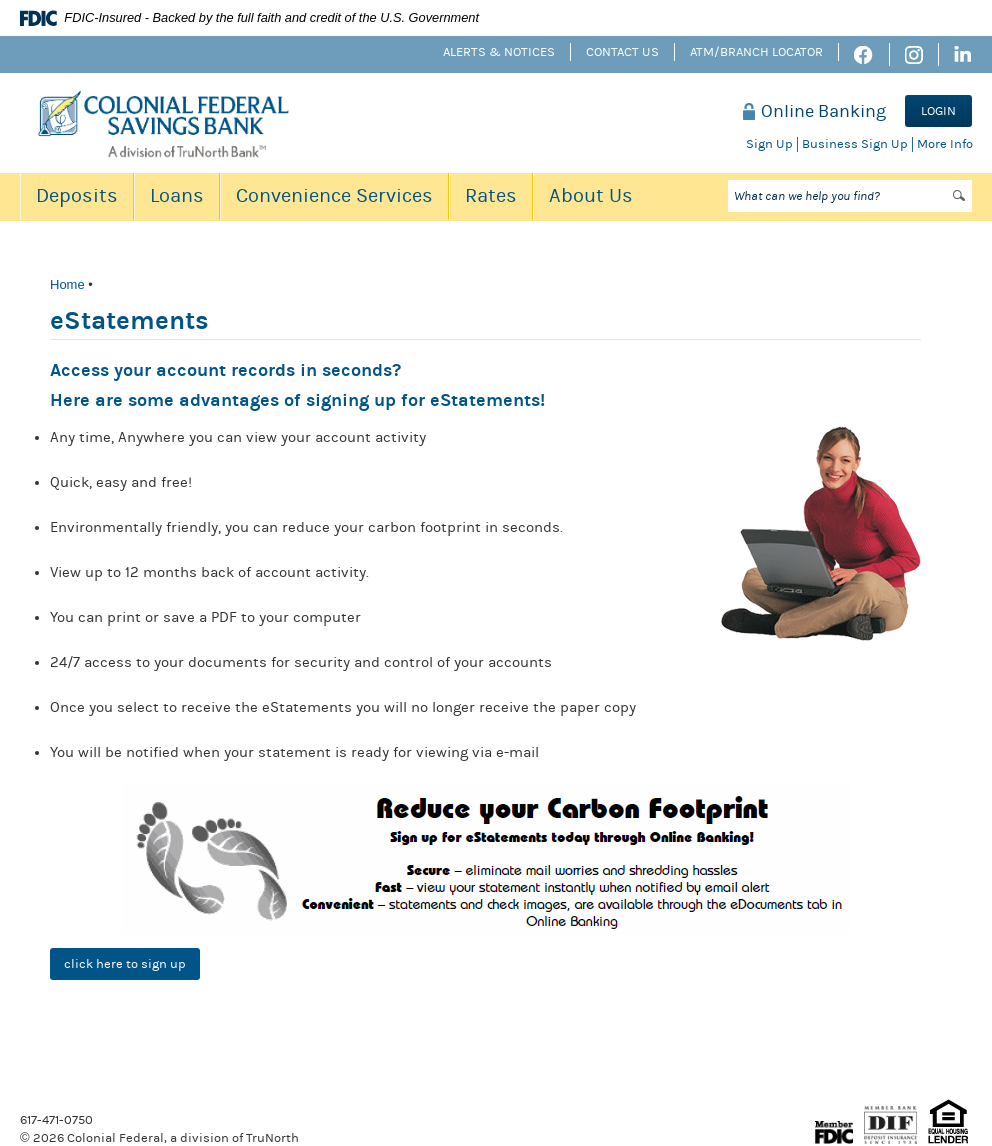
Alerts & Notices (499, 52)
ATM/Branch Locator (756, 52)
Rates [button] (491, 195)
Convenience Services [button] (334, 195)
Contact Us (622, 52)
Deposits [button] (77, 195)
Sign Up (769, 144)
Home (67, 284)
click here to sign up (125, 964)
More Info (945, 144)
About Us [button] (591, 195)
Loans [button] (177, 195)
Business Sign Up (855, 144)
